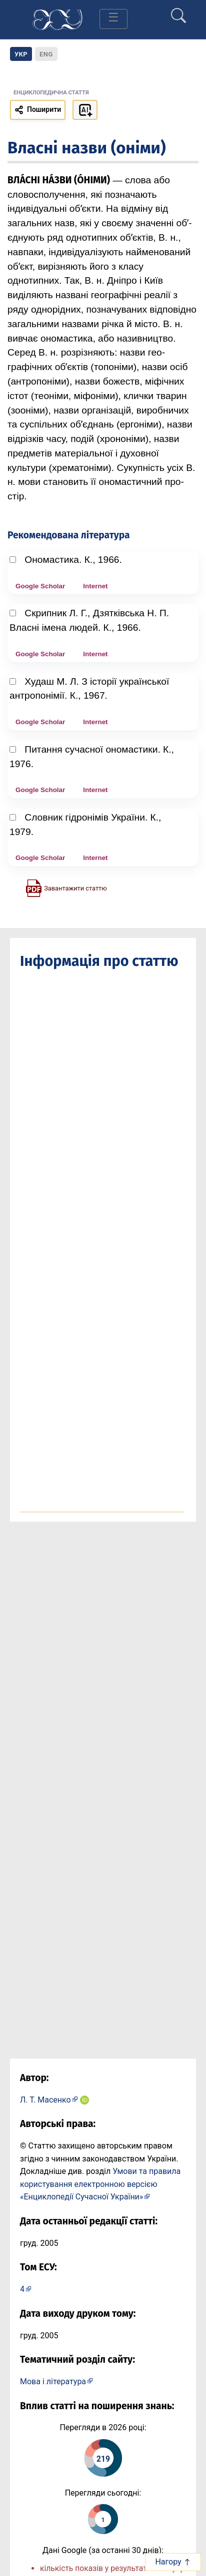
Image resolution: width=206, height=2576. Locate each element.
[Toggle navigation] (114, 19)
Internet (95, 586)
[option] (46, 54)
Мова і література (53, 2381)
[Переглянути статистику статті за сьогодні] (103, 2519)
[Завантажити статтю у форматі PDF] (66, 887)
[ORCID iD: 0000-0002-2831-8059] (84, 2100)
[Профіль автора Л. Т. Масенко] (49, 2099)
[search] (178, 11)
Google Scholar (40, 586)
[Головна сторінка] (58, 18)
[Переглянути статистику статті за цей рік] (103, 2458)
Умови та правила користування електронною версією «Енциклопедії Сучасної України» (100, 2183)
